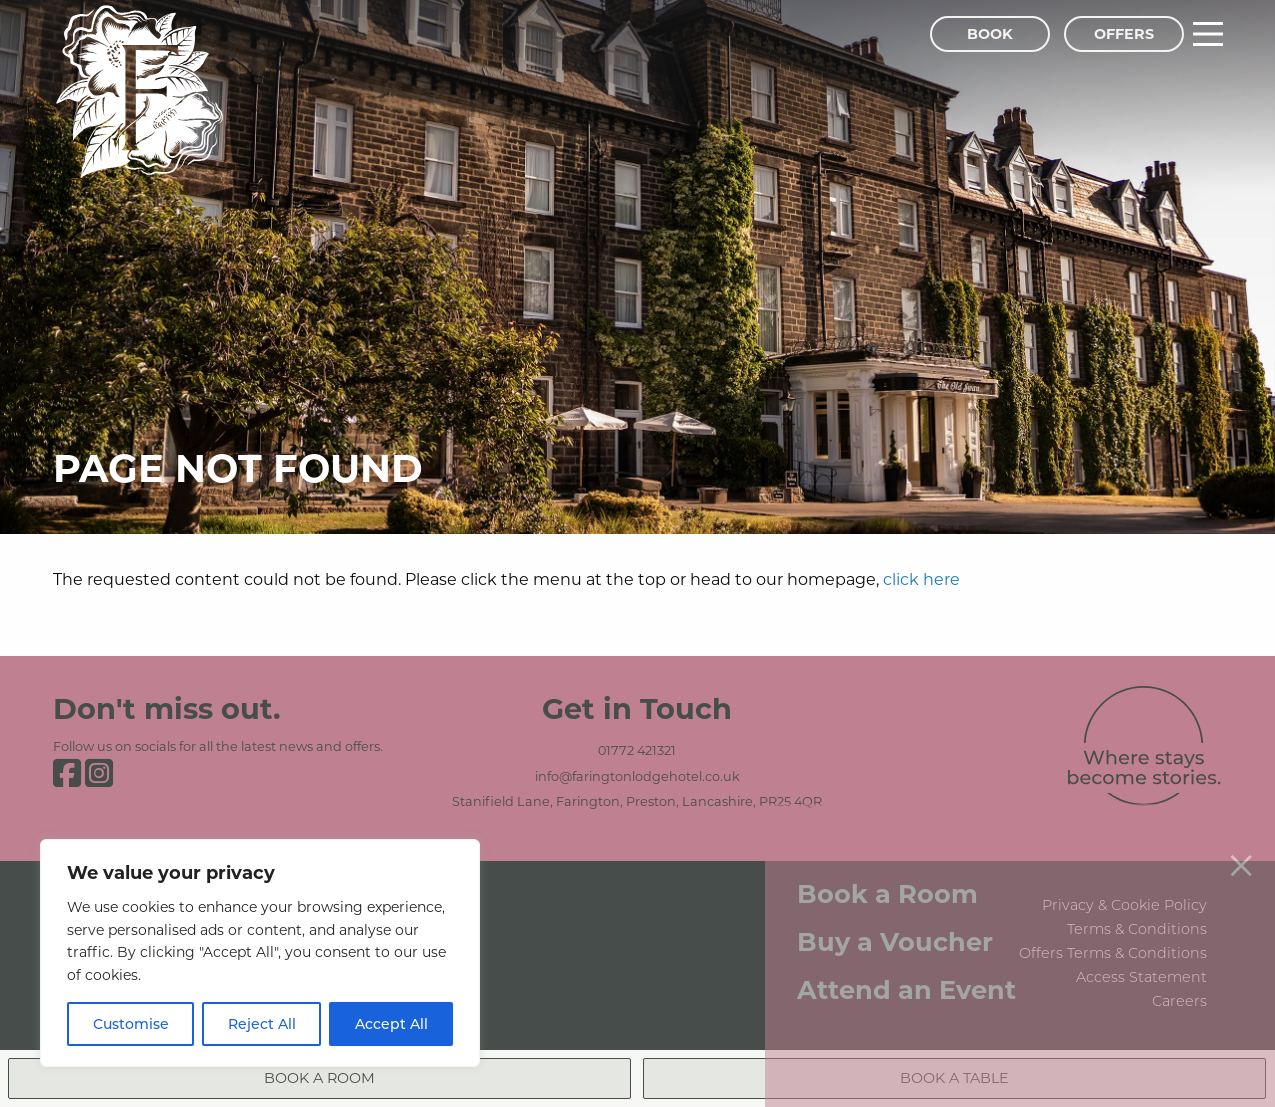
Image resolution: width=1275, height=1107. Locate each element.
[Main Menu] (1208, 34)
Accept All (391, 1023)
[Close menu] (1241, 850)
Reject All (262, 1023)
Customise (131, 1023)
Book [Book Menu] (990, 33)
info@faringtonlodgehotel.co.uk (637, 776)
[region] (260, 953)
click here (921, 578)
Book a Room (887, 879)
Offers (1124, 33)
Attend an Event (906, 975)
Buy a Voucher (895, 927)
